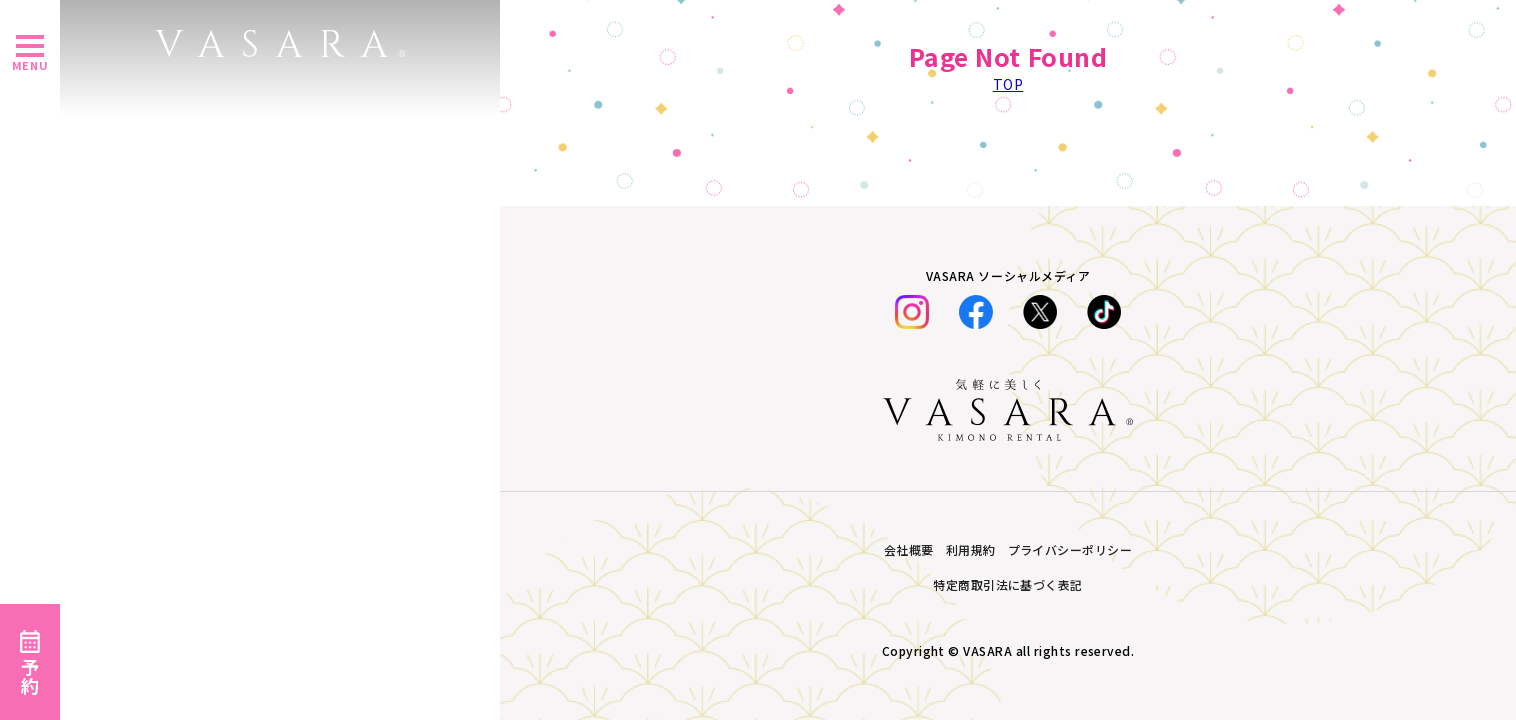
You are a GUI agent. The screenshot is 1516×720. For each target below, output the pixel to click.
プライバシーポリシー (1070, 549)
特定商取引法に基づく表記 (1008, 584)
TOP (1008, 84)
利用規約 (971, 549)
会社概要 (909, 549)
